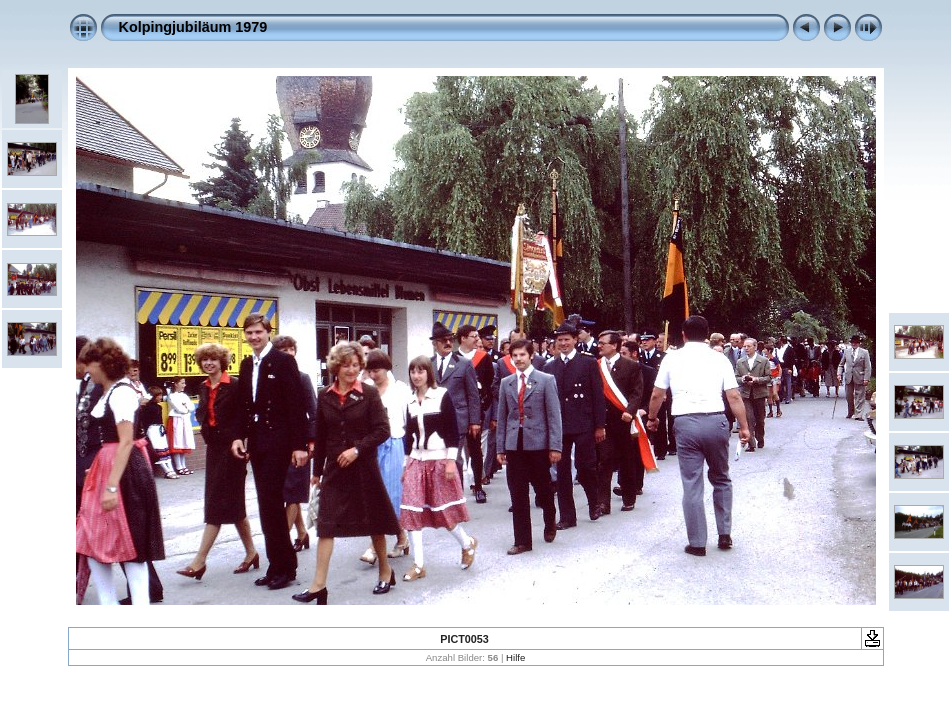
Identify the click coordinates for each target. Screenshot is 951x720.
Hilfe (515, 657)
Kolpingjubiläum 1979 (193, 27)
